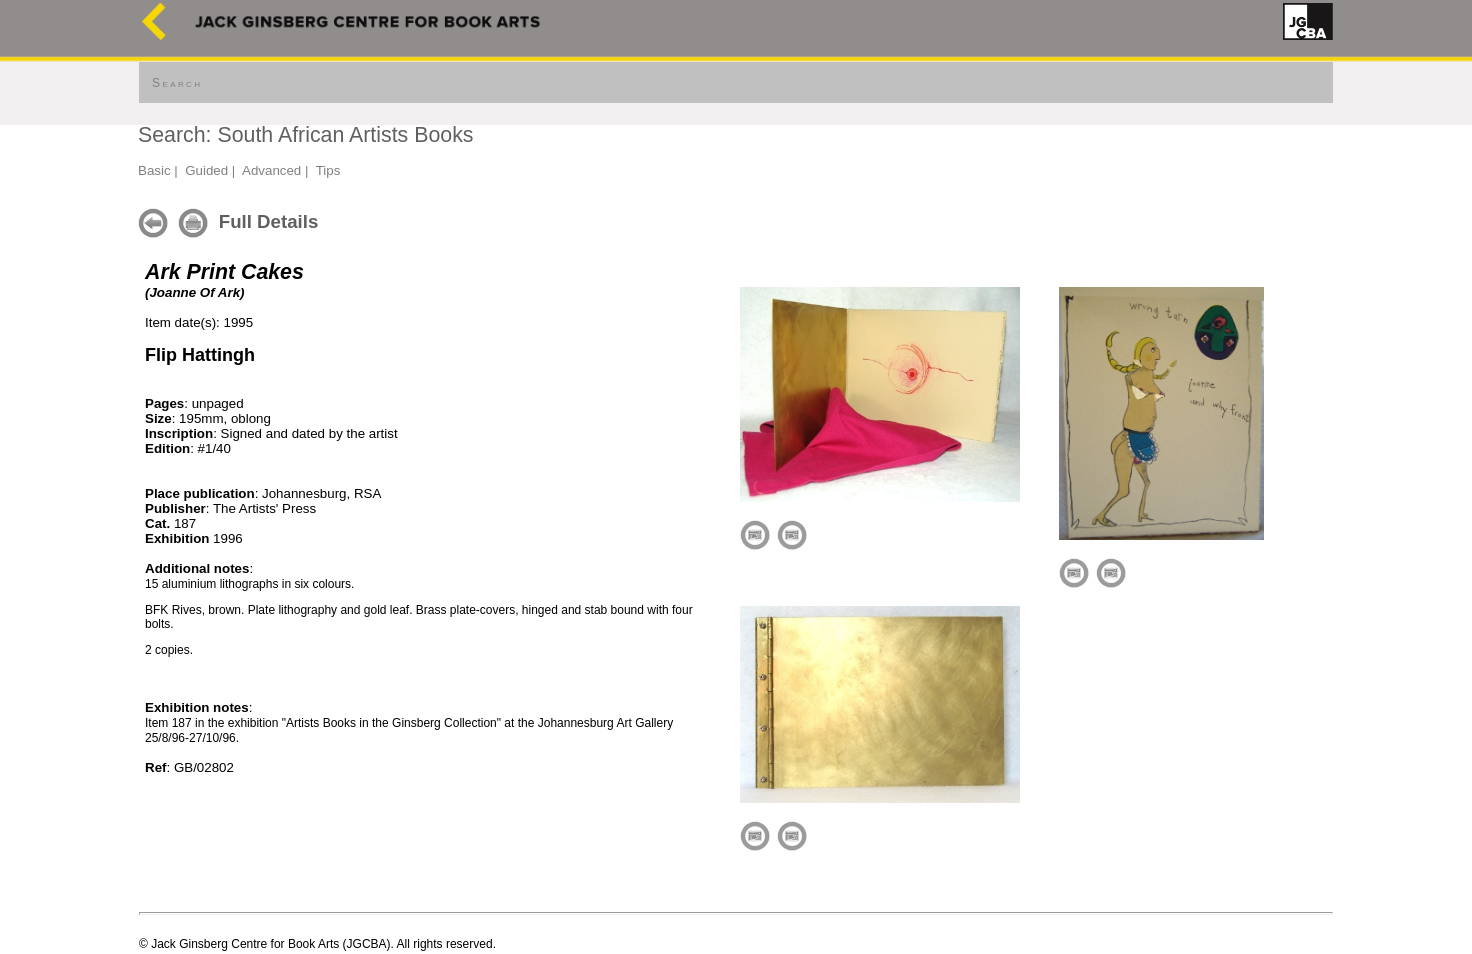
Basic (154, 170)
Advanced (271, 170)
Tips (328, 170)
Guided (206, 170)
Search (177, 83)
